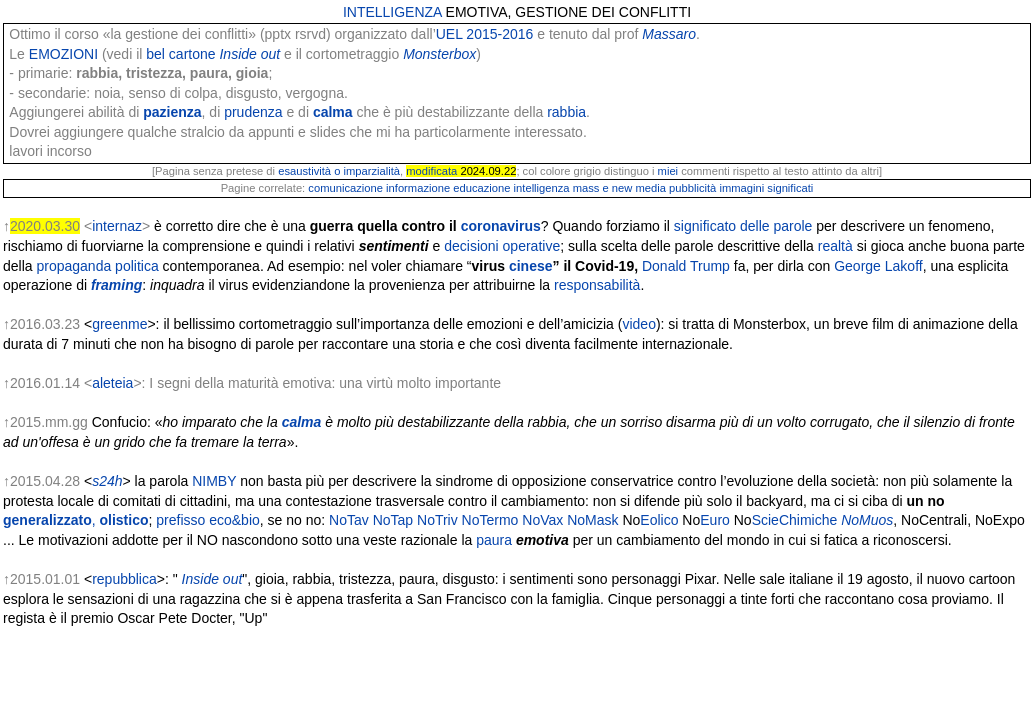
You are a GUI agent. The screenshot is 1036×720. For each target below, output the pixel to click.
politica (137, 266)
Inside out (249, 54)
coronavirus (501, 226)
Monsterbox (439, 54)
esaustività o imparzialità (339, 171)
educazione (481, 188)
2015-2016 (499, 34)
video (638, 324)
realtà (835, 246)
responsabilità (597, 285)
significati (790, 188)
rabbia (566, 112)
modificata (431, 171)
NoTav (349, 520)
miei (668, 171)
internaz (117, 226)
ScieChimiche (795, 520)
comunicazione (345, 188)
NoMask (592, 520)
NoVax (542, 520)
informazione (418, 188)
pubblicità (692, 188)
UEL (449, 34)
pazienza (172, 112)
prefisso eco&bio (208, 520)
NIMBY (214, 481)
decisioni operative (502, 246)
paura (494, 540)
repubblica (124, 579)
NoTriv (437, 520)
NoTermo (490, 520)
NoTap (393, 520)
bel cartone (180, 54)
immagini (741, 188)
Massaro (669, 34)
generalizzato (49, 520)
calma (333, 112)
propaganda (73, 266)
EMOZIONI (63, 54)
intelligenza (542, 188)
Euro (715, 520)
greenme (119, 324)
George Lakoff (878, 266)
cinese (531, 266)
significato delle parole (743, 226)
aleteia (112, 383)
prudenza (253, 112)
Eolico (659, 520)
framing (116, 285)
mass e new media (619, 188)
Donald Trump (686, 266)
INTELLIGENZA (392, 12)
